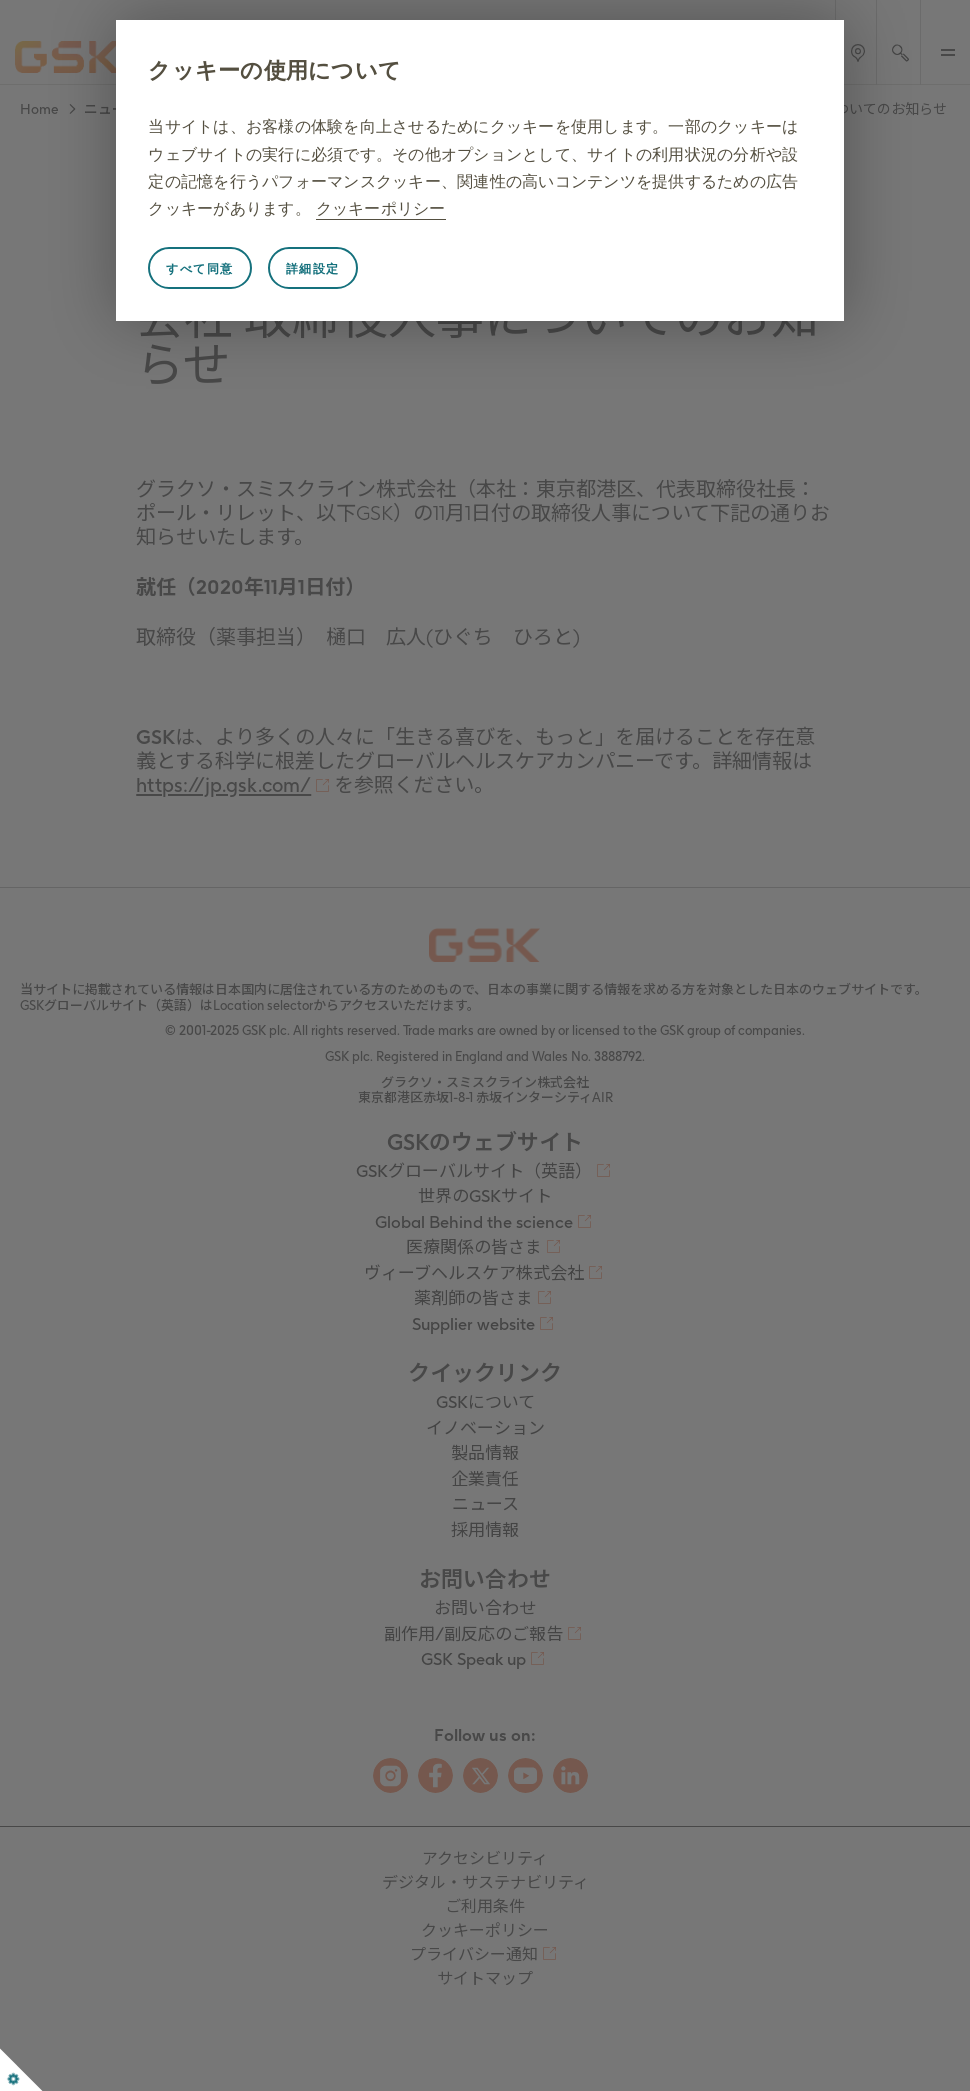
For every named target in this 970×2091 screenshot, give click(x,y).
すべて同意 (200, 269)
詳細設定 (313, 269)
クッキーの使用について (274, 70)
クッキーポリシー (381, 208)
